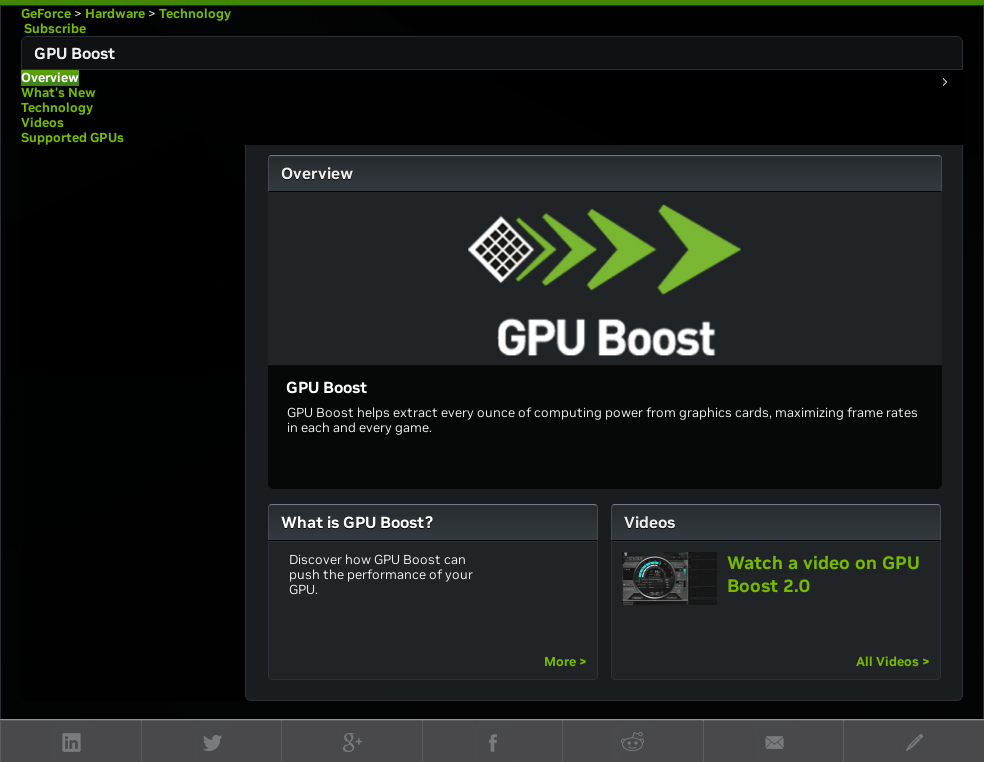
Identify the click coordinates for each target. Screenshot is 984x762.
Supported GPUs (72, 137)
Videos (42, 122)
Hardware (115, 13)
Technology (195, 13)
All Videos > (893, 661)
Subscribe (53, 28)
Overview (50, 77)
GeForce (46, 13)
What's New (58, 92)
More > (565, 661)
